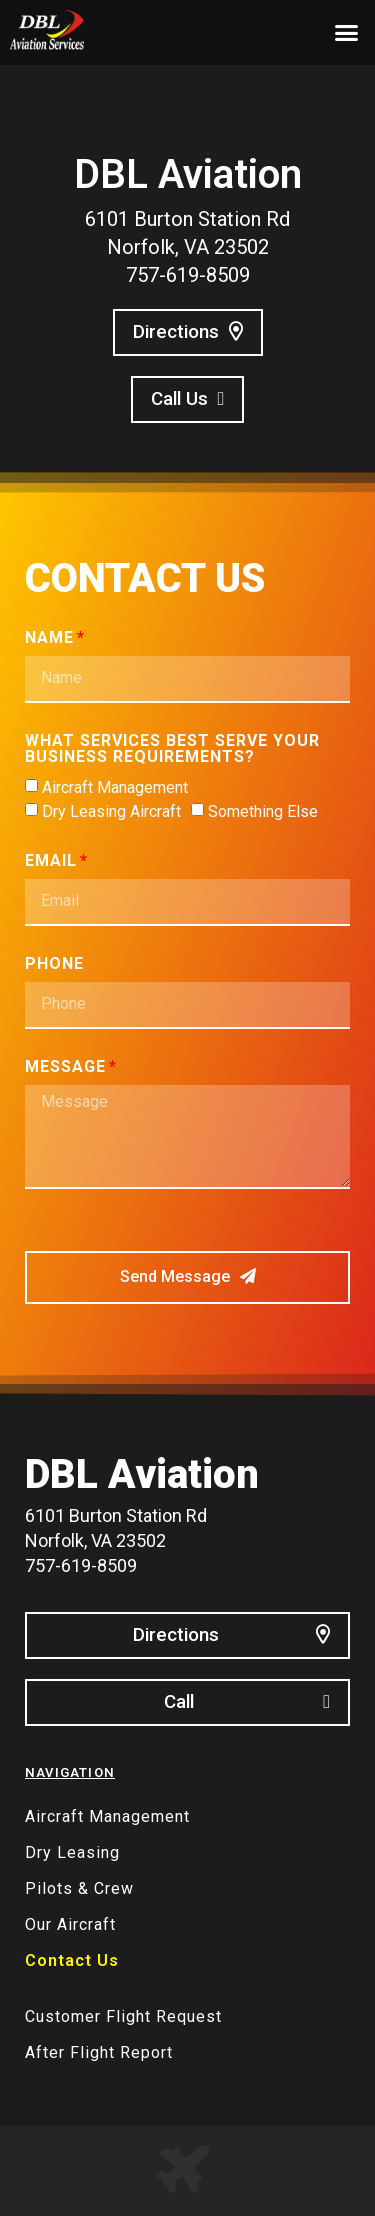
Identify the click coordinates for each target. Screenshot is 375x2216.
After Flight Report (99, 2052)
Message (65, 1067)
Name (49, 638)
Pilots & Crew (79, 1888)
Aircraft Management (115, 787)
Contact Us (72, 1960)
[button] (347, 33)
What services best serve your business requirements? (172, 749)
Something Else (263, 811)
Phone (54, 964)
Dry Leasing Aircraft (111, 811)
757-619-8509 (188, 275)
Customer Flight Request (123, 2016)
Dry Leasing (72, 1852)
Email (51, 861)
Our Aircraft (70, 1924)
